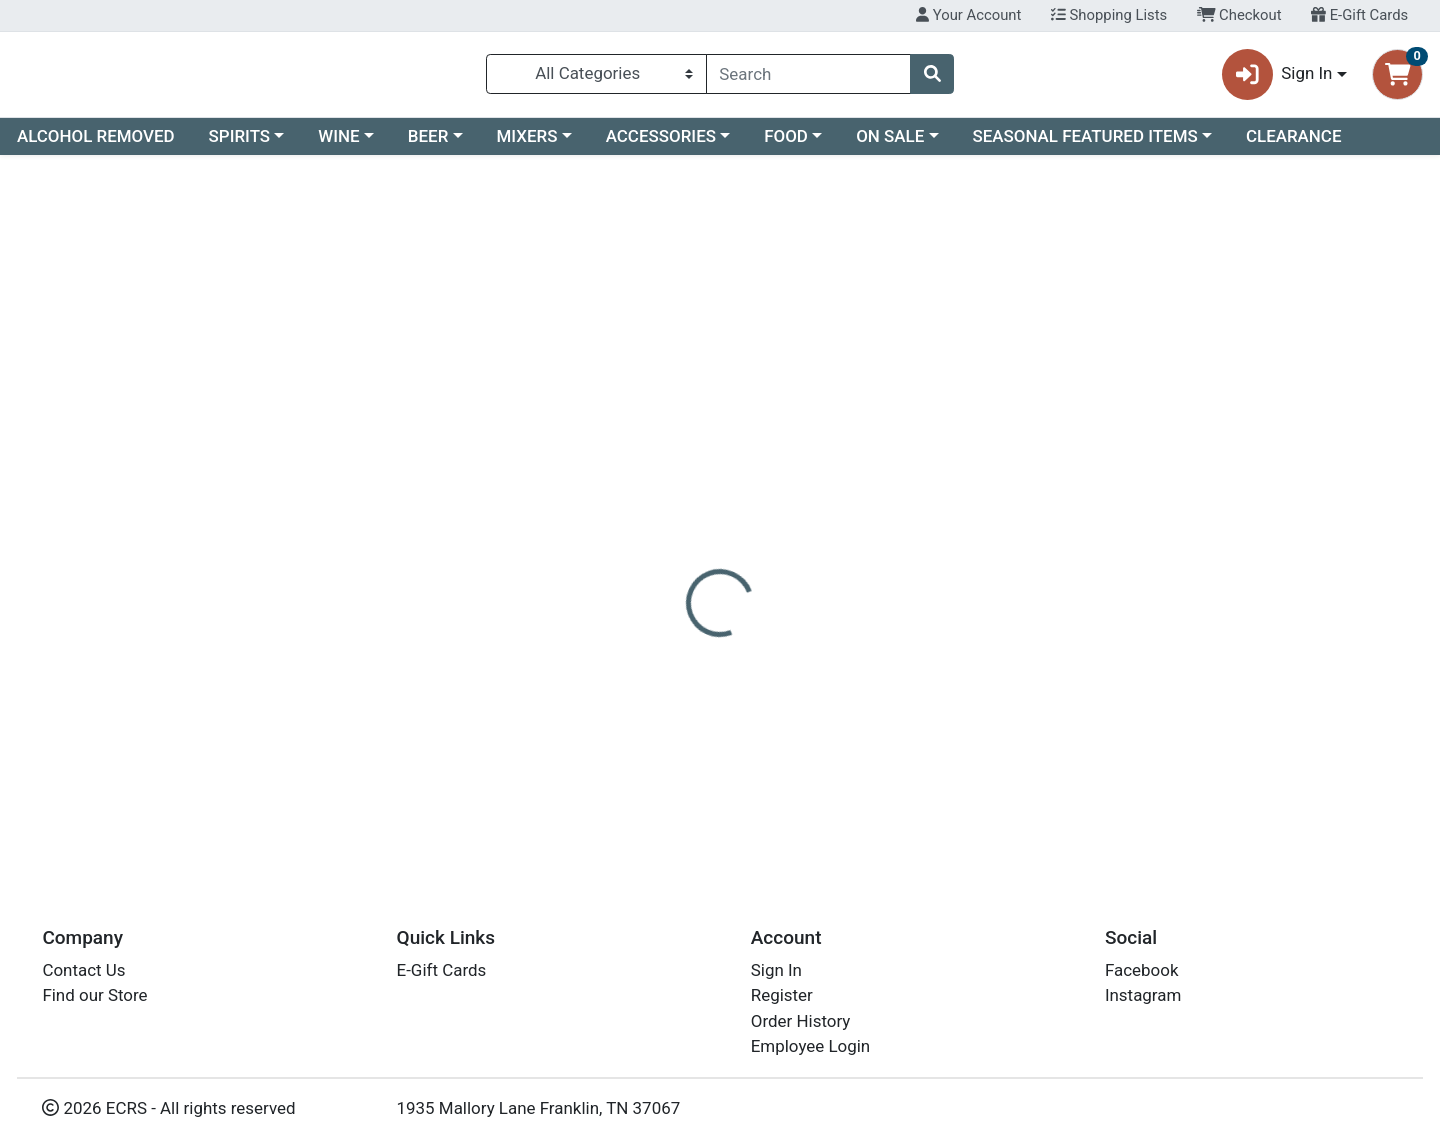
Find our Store (94, 995)
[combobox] (808, 78)
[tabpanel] (1020, 576)
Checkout (1239, 15)
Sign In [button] (1277, 78)
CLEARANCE (1294, 144)
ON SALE (890, 144)
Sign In (776, 970)
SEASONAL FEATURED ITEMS (1084, 144)
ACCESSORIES (661, 144)
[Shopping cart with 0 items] (1397, 78)
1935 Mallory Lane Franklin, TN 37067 (539, 1108)
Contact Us (83, 970)
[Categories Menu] (596, 78)
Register (782, 995)
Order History (801, 1021)
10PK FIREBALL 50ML (755, 790)
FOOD (786, 144)
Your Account (968, 15)
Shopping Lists (1109, 15)
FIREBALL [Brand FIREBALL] (846, 514)
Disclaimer (750, 435)
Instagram (1143, 995)
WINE (338, 144)
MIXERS (527, 144)
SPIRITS (240, 144)
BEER (428, 144)
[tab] (656, 434)
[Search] (808, 78)
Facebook (1142, 970)
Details (656, 435)
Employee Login (810, 1046)
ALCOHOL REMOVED (96, 144)
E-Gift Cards (1359, 15)
